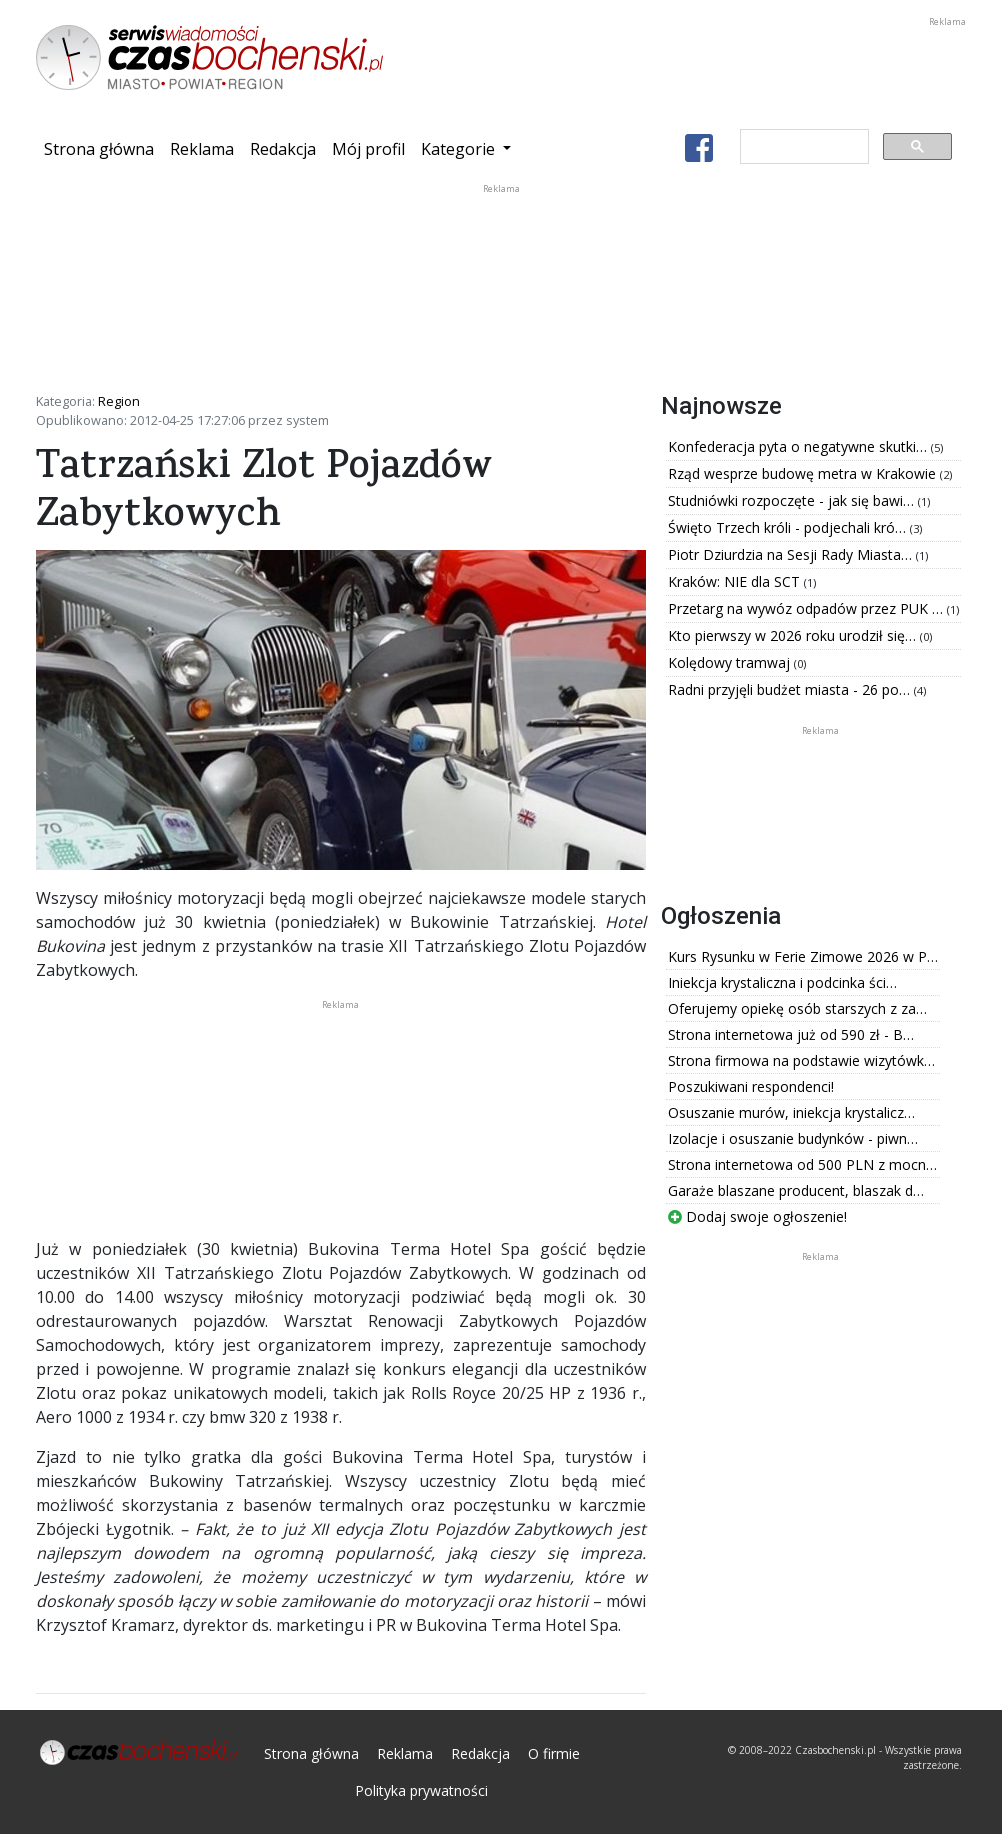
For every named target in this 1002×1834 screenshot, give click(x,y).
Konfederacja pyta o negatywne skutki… (799, 446)
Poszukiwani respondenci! (751, 1086)
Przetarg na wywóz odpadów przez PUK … (807, 608)
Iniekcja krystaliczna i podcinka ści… (782, 982)
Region (119, 401)
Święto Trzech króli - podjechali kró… (789, 527)
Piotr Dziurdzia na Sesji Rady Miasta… (792, 554)
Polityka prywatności (421, 1790)
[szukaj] (802, 147)
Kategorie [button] (460, 149)
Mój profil (368, 149)
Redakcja (283, 149)
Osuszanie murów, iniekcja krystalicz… (791, 1112)
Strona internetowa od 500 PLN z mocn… (802, 1164)
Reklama (202, 149)
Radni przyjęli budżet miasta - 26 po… (791, 689)
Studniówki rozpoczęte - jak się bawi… (793, 500)
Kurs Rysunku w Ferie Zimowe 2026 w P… (803, 956)
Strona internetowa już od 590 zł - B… (791, 1034)
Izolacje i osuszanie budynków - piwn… (793, 1138)
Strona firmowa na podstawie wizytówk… (801, 1060)
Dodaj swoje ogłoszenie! (757, 1216)
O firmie (554, 1753)
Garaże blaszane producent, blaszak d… (796, 1190)
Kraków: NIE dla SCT (736, 581)
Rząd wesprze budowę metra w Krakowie (804, 473)
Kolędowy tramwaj (731, 662)
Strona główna (103, 148)
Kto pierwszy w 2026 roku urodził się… (794, 635)
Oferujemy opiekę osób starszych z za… (797, 1008)
